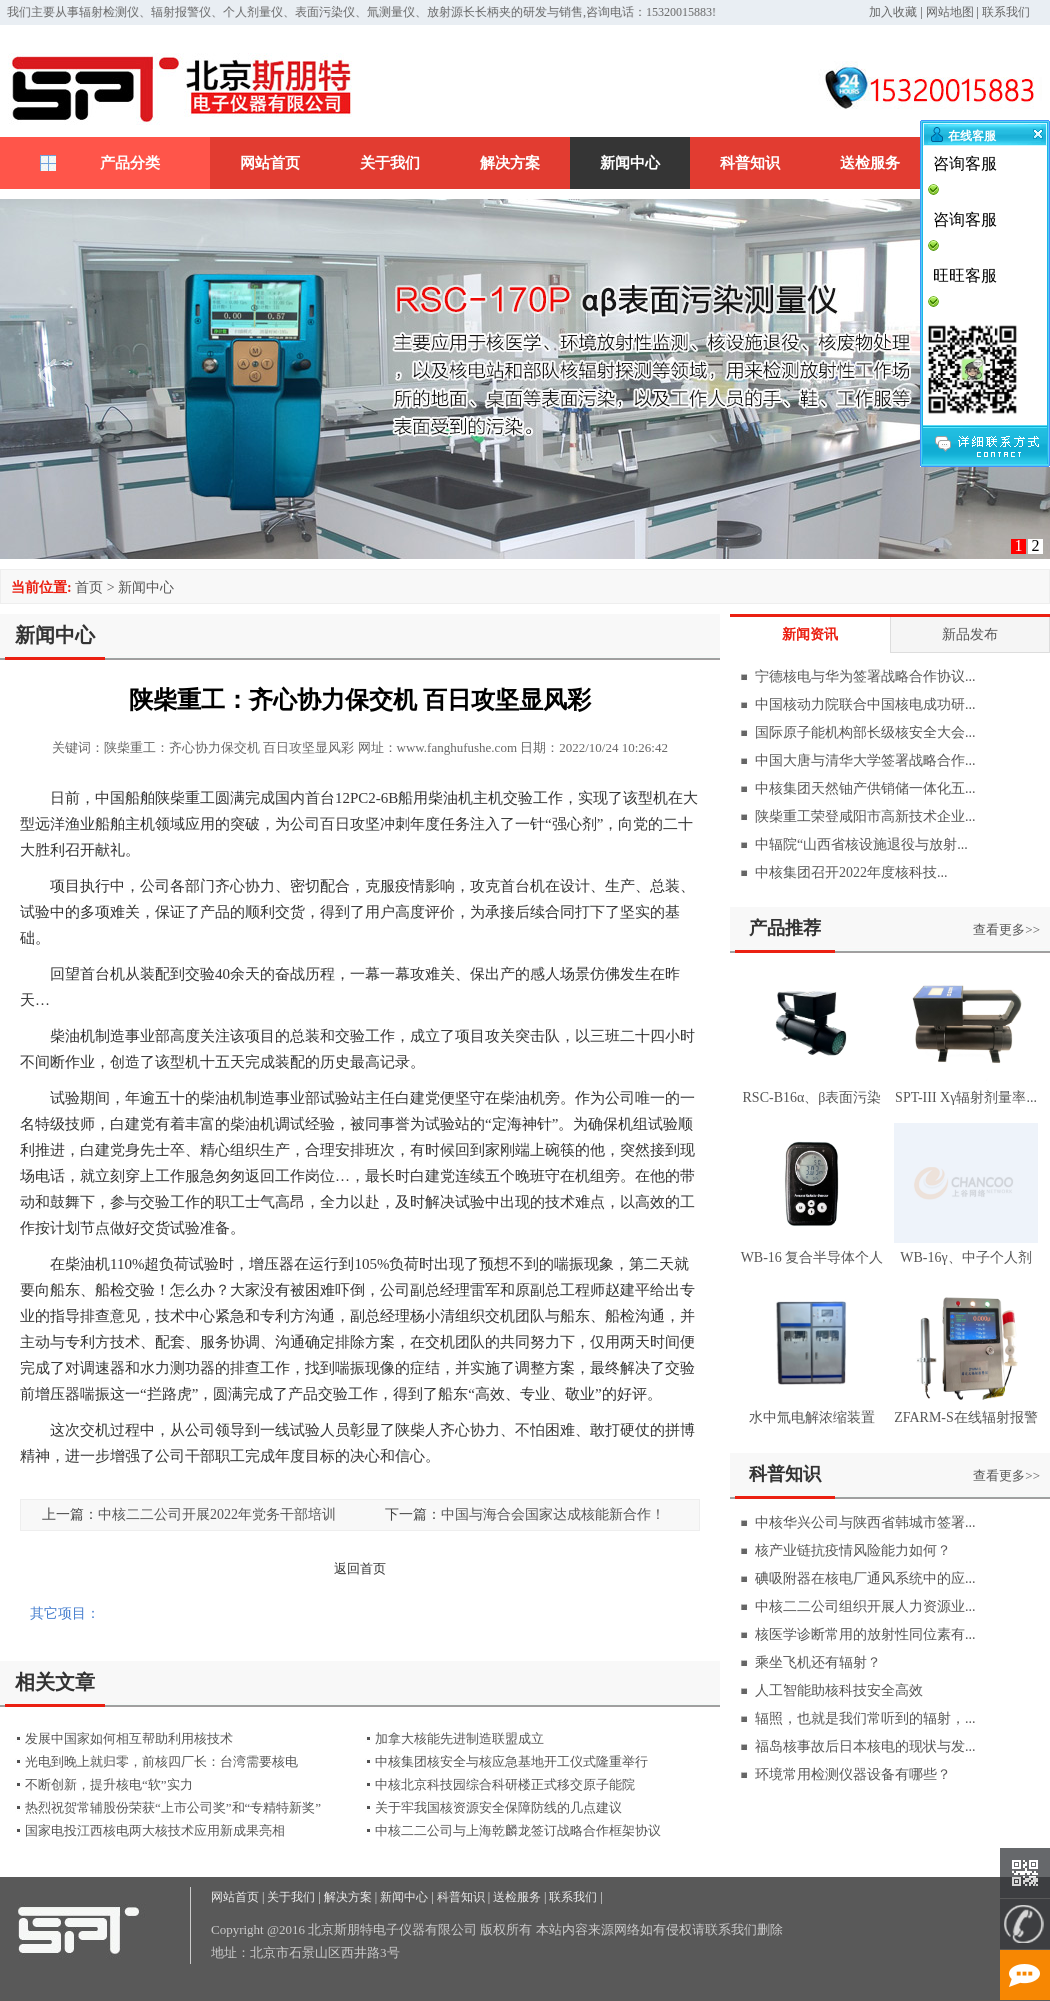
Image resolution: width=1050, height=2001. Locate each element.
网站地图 (950, 12)
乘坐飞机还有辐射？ (818, 1662)
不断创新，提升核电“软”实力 (109, 1784)
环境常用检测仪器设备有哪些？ (853, 1774)
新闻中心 (630, 163)
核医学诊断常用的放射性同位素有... (865, 1634)
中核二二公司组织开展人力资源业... (865, 1606)
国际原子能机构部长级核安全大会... (865, 732)
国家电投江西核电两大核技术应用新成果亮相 (155, 1830)
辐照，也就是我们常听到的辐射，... (865, 1718)
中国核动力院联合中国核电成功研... (865, 704)
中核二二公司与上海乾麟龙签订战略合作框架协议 (518, 1830)
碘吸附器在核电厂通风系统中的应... (865, 1578)
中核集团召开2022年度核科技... (851, 872)
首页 (89, 587)
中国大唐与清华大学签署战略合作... (865, 760)
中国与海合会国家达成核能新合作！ (553, 1514)
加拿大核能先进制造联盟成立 (459, 1738)
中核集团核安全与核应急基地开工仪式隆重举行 (511, 1761)
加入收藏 (893, 12)
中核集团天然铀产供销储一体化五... (865, 788)
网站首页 (270, 163)
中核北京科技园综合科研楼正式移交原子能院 (505, 1784)
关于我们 (390, 163)
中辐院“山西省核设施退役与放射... (861, 844)
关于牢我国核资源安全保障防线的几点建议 (498, 1807)
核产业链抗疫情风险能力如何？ (853, 1550)
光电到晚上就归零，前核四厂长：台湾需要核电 (161, 1761)
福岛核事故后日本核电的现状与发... (865, 1746)
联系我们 (1006, 12)
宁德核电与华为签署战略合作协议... (865, 676)
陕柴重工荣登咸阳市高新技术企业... (865, 816)
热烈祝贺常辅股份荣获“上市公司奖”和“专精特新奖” (173, 1807)
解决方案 (510, 163)
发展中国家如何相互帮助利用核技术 (129, 1738)
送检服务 (870, 163)
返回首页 (360, 1568)
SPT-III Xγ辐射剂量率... (966, 1097)
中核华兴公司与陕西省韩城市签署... (865, 1522)
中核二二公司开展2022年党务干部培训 (217, 1514)
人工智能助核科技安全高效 (839, 1690)
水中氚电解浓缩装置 (812, 1417)
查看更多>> (1006, 929)
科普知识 (750, 163)
